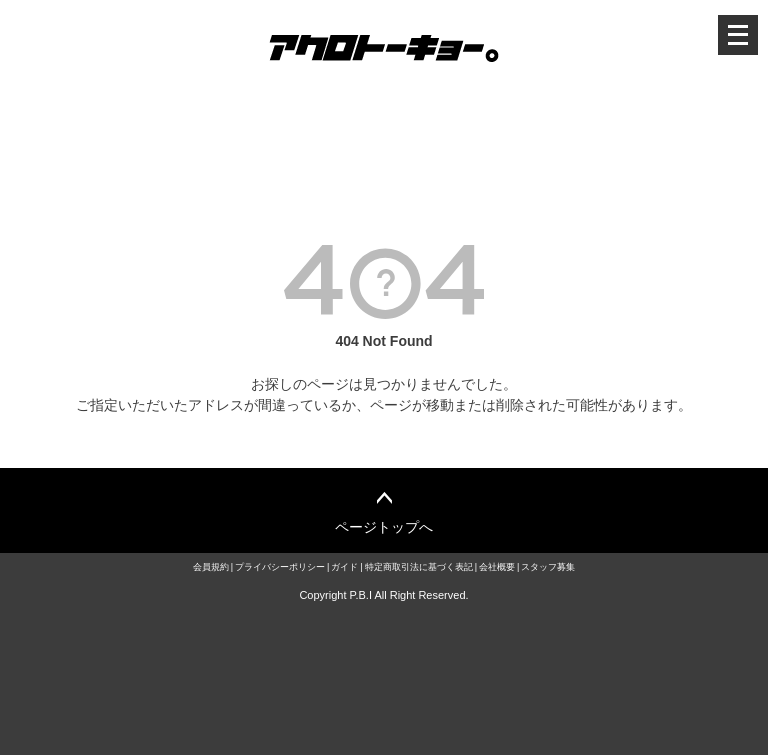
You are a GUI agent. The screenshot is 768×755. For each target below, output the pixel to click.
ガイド (344, 567)
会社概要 (497, 567)
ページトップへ (384, 527)
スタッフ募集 (548, 567)
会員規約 (211, 567)
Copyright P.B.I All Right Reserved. (383, 595)
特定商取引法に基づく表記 (419, 567)
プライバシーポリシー (280, 567)
